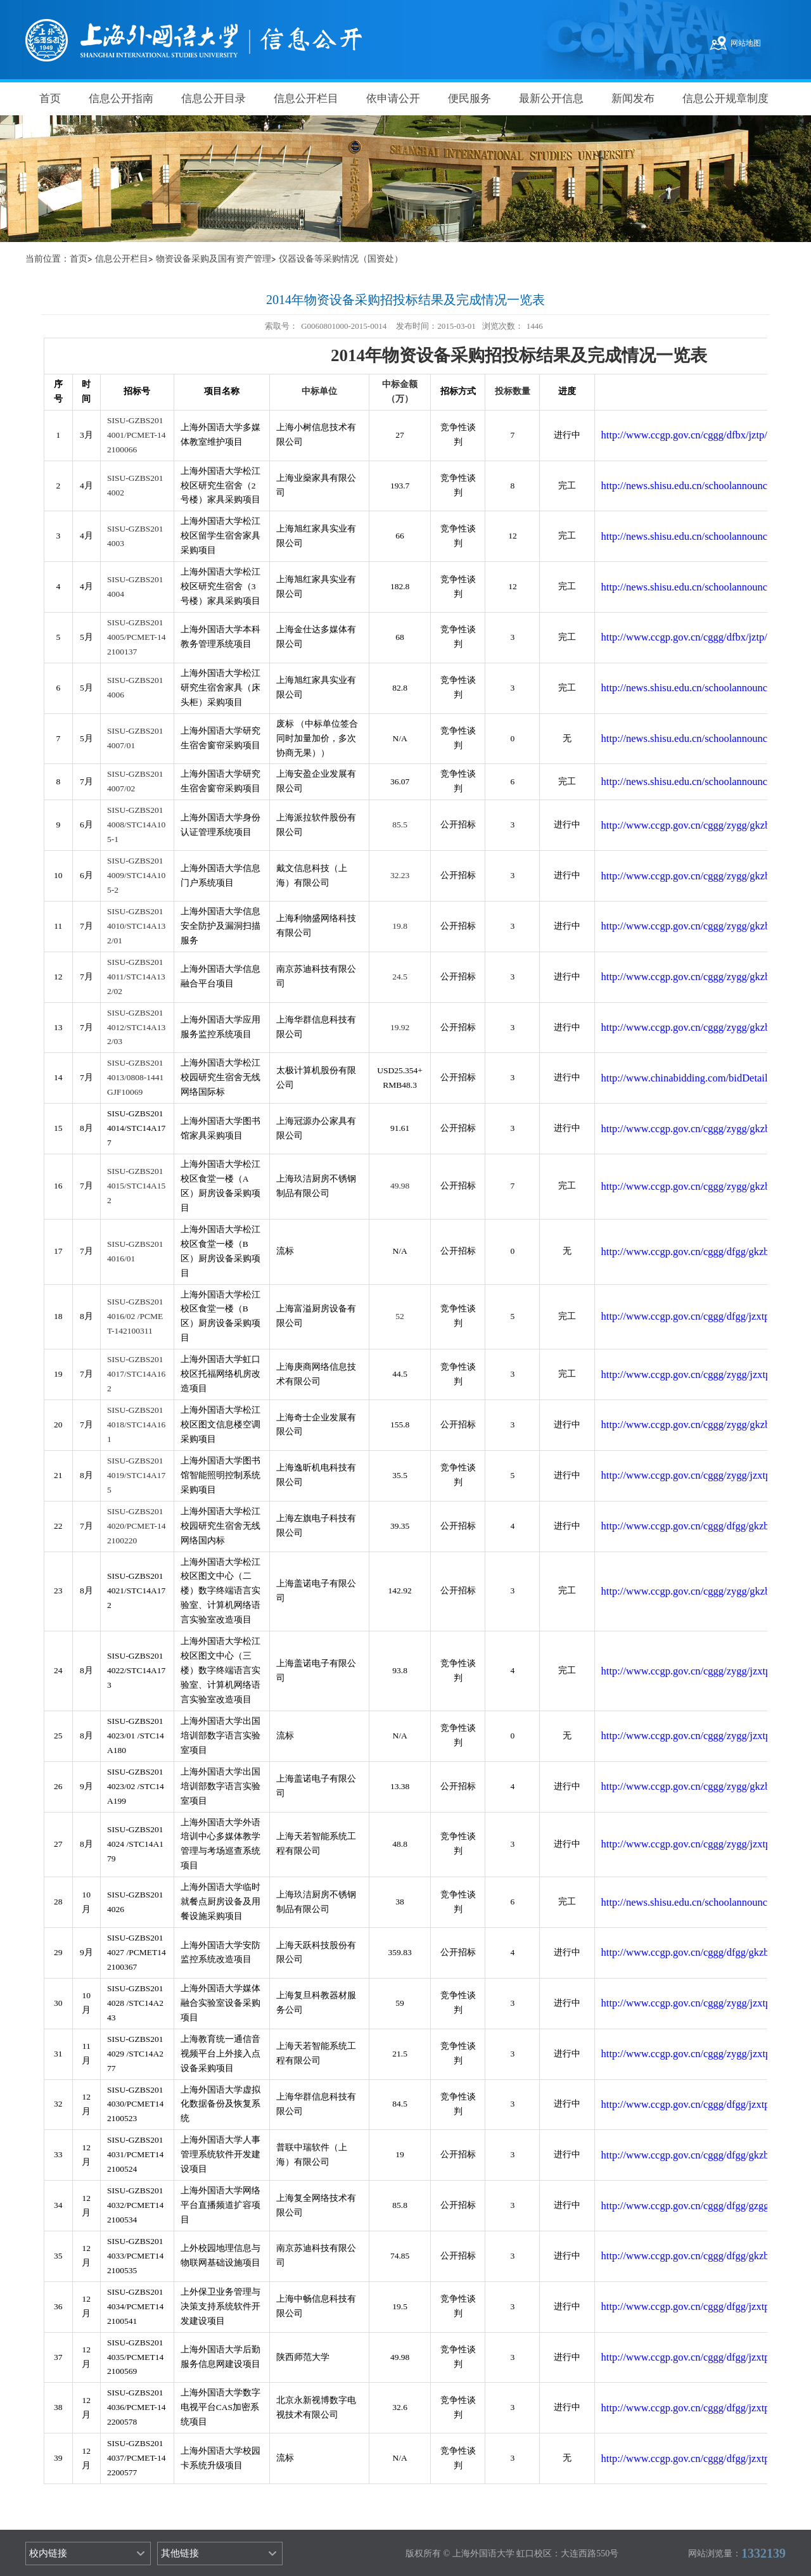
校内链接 (48, 2553)
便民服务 (469, 98)
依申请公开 (393, 98)
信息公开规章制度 (725, 98)
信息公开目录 (213, 98)
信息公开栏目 (306, 98)
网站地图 (746, 43)
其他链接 (180, 2553)
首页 (50, 98)
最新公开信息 (551, 98)
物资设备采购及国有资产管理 (213, 259)
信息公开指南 (121, 98)
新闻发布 (633, 98)
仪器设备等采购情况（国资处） (341, 259)
